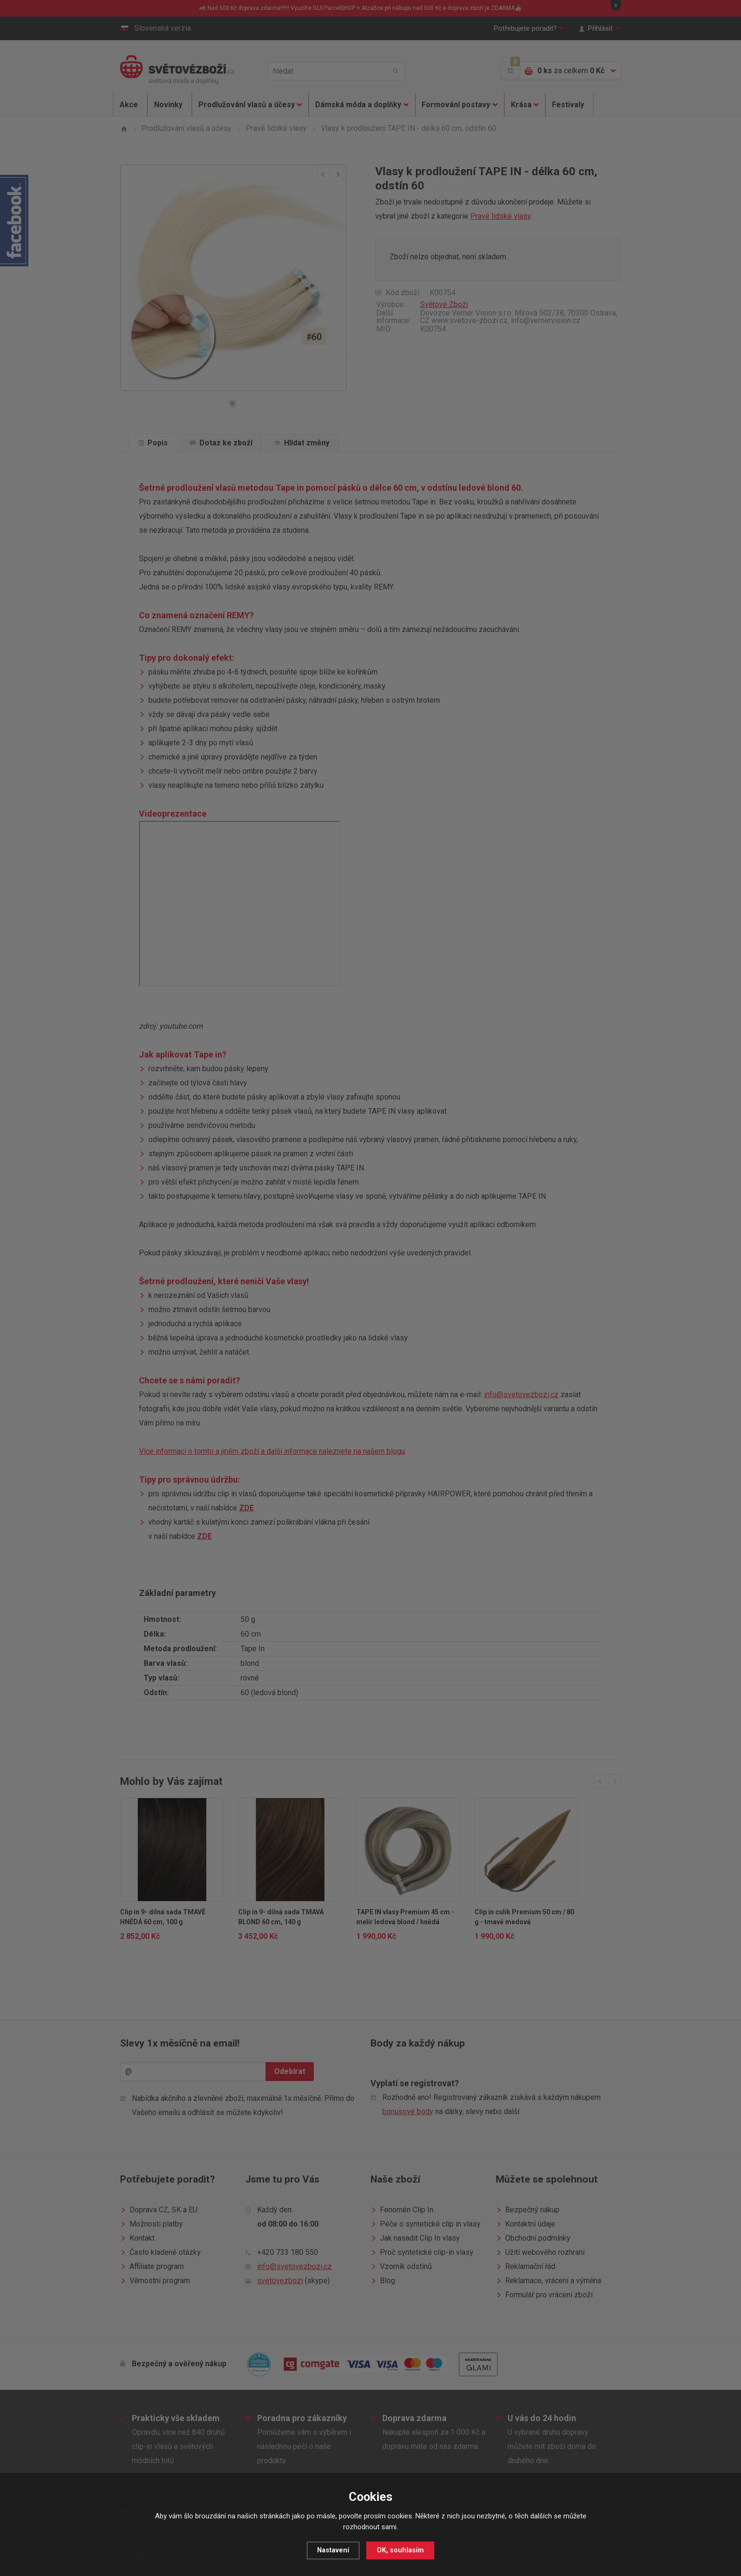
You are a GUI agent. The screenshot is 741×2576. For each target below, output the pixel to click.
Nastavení (333, 2550)
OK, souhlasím (400, 2550)
